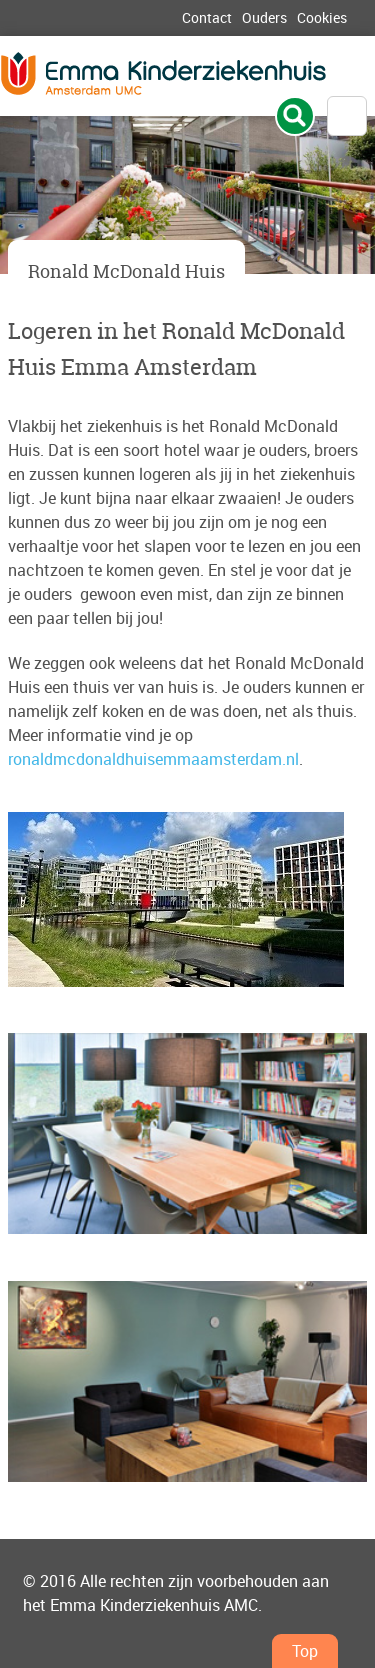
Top (305, 1651)
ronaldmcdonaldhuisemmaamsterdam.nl (153, 759)
